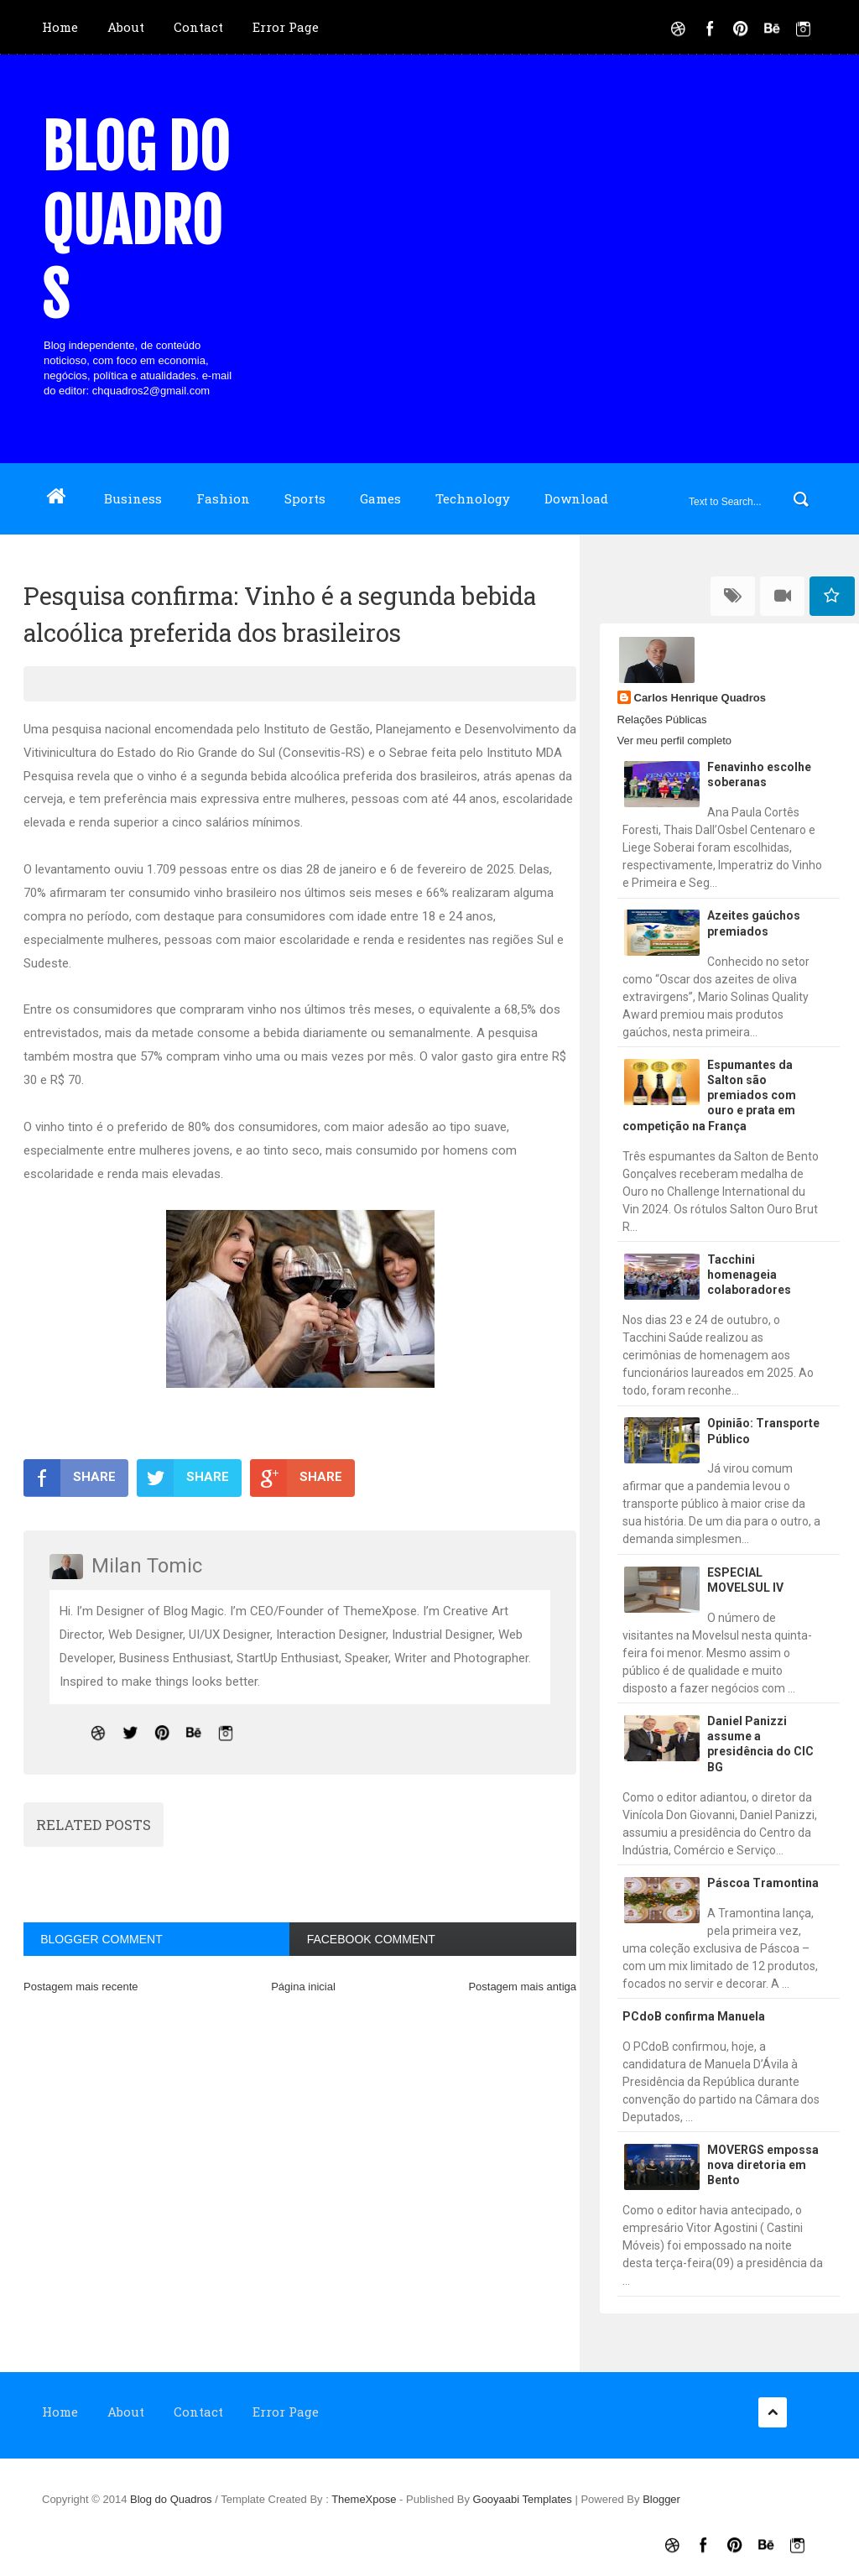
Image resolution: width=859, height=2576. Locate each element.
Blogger (661, 2499)
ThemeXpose (365, 2499)
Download (576, 498)
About (125, 26)
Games (380, 498)
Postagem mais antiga (522, 1986)
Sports (304, 498)
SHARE (69, 1477)
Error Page (285, 26)
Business (133, 498)
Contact (198, 26)
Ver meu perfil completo (674, 740)
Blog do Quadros (136, 221)
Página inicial (303, 1986)
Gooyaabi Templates (522, 2499)
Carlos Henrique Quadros (700, 697)
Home (60, 26)
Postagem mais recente (80, 1986)
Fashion (223, 498)
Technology (472, 498)
